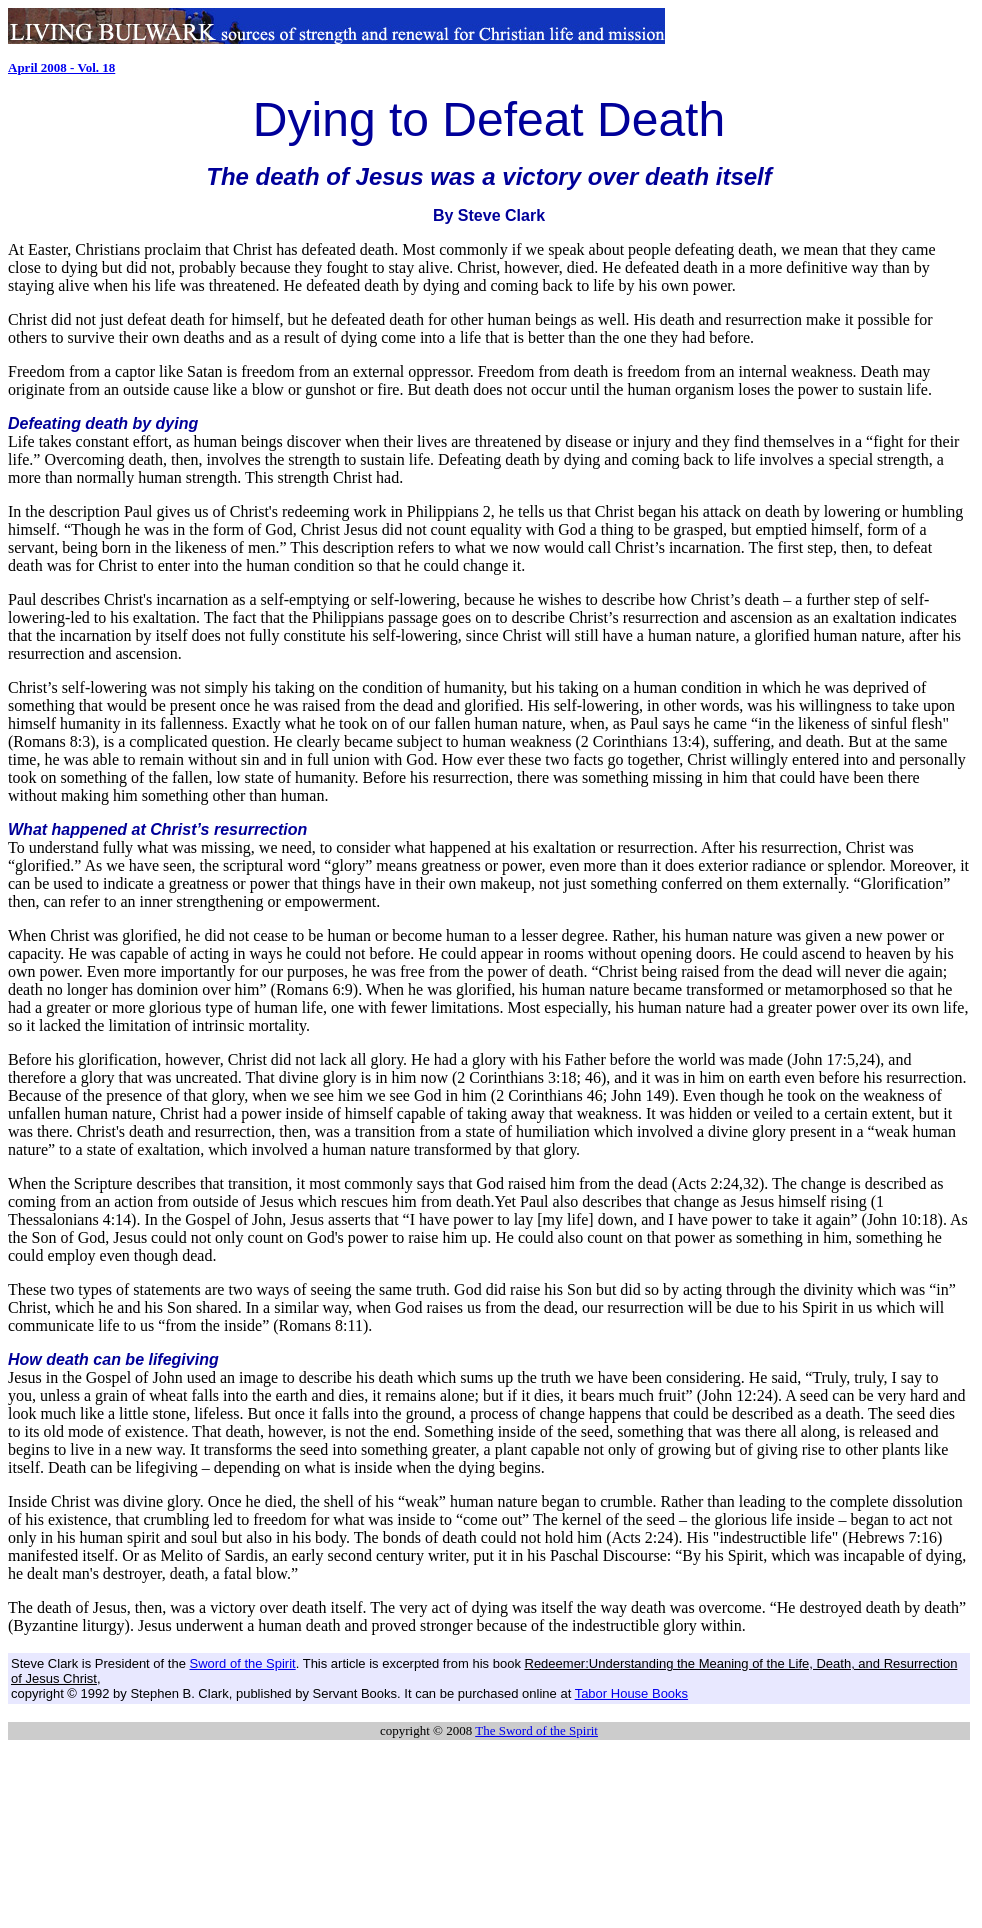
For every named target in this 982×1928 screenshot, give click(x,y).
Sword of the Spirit (242, 1663)
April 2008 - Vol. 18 (61, 67)
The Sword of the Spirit (536, 1730)
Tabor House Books (631, 1693)
